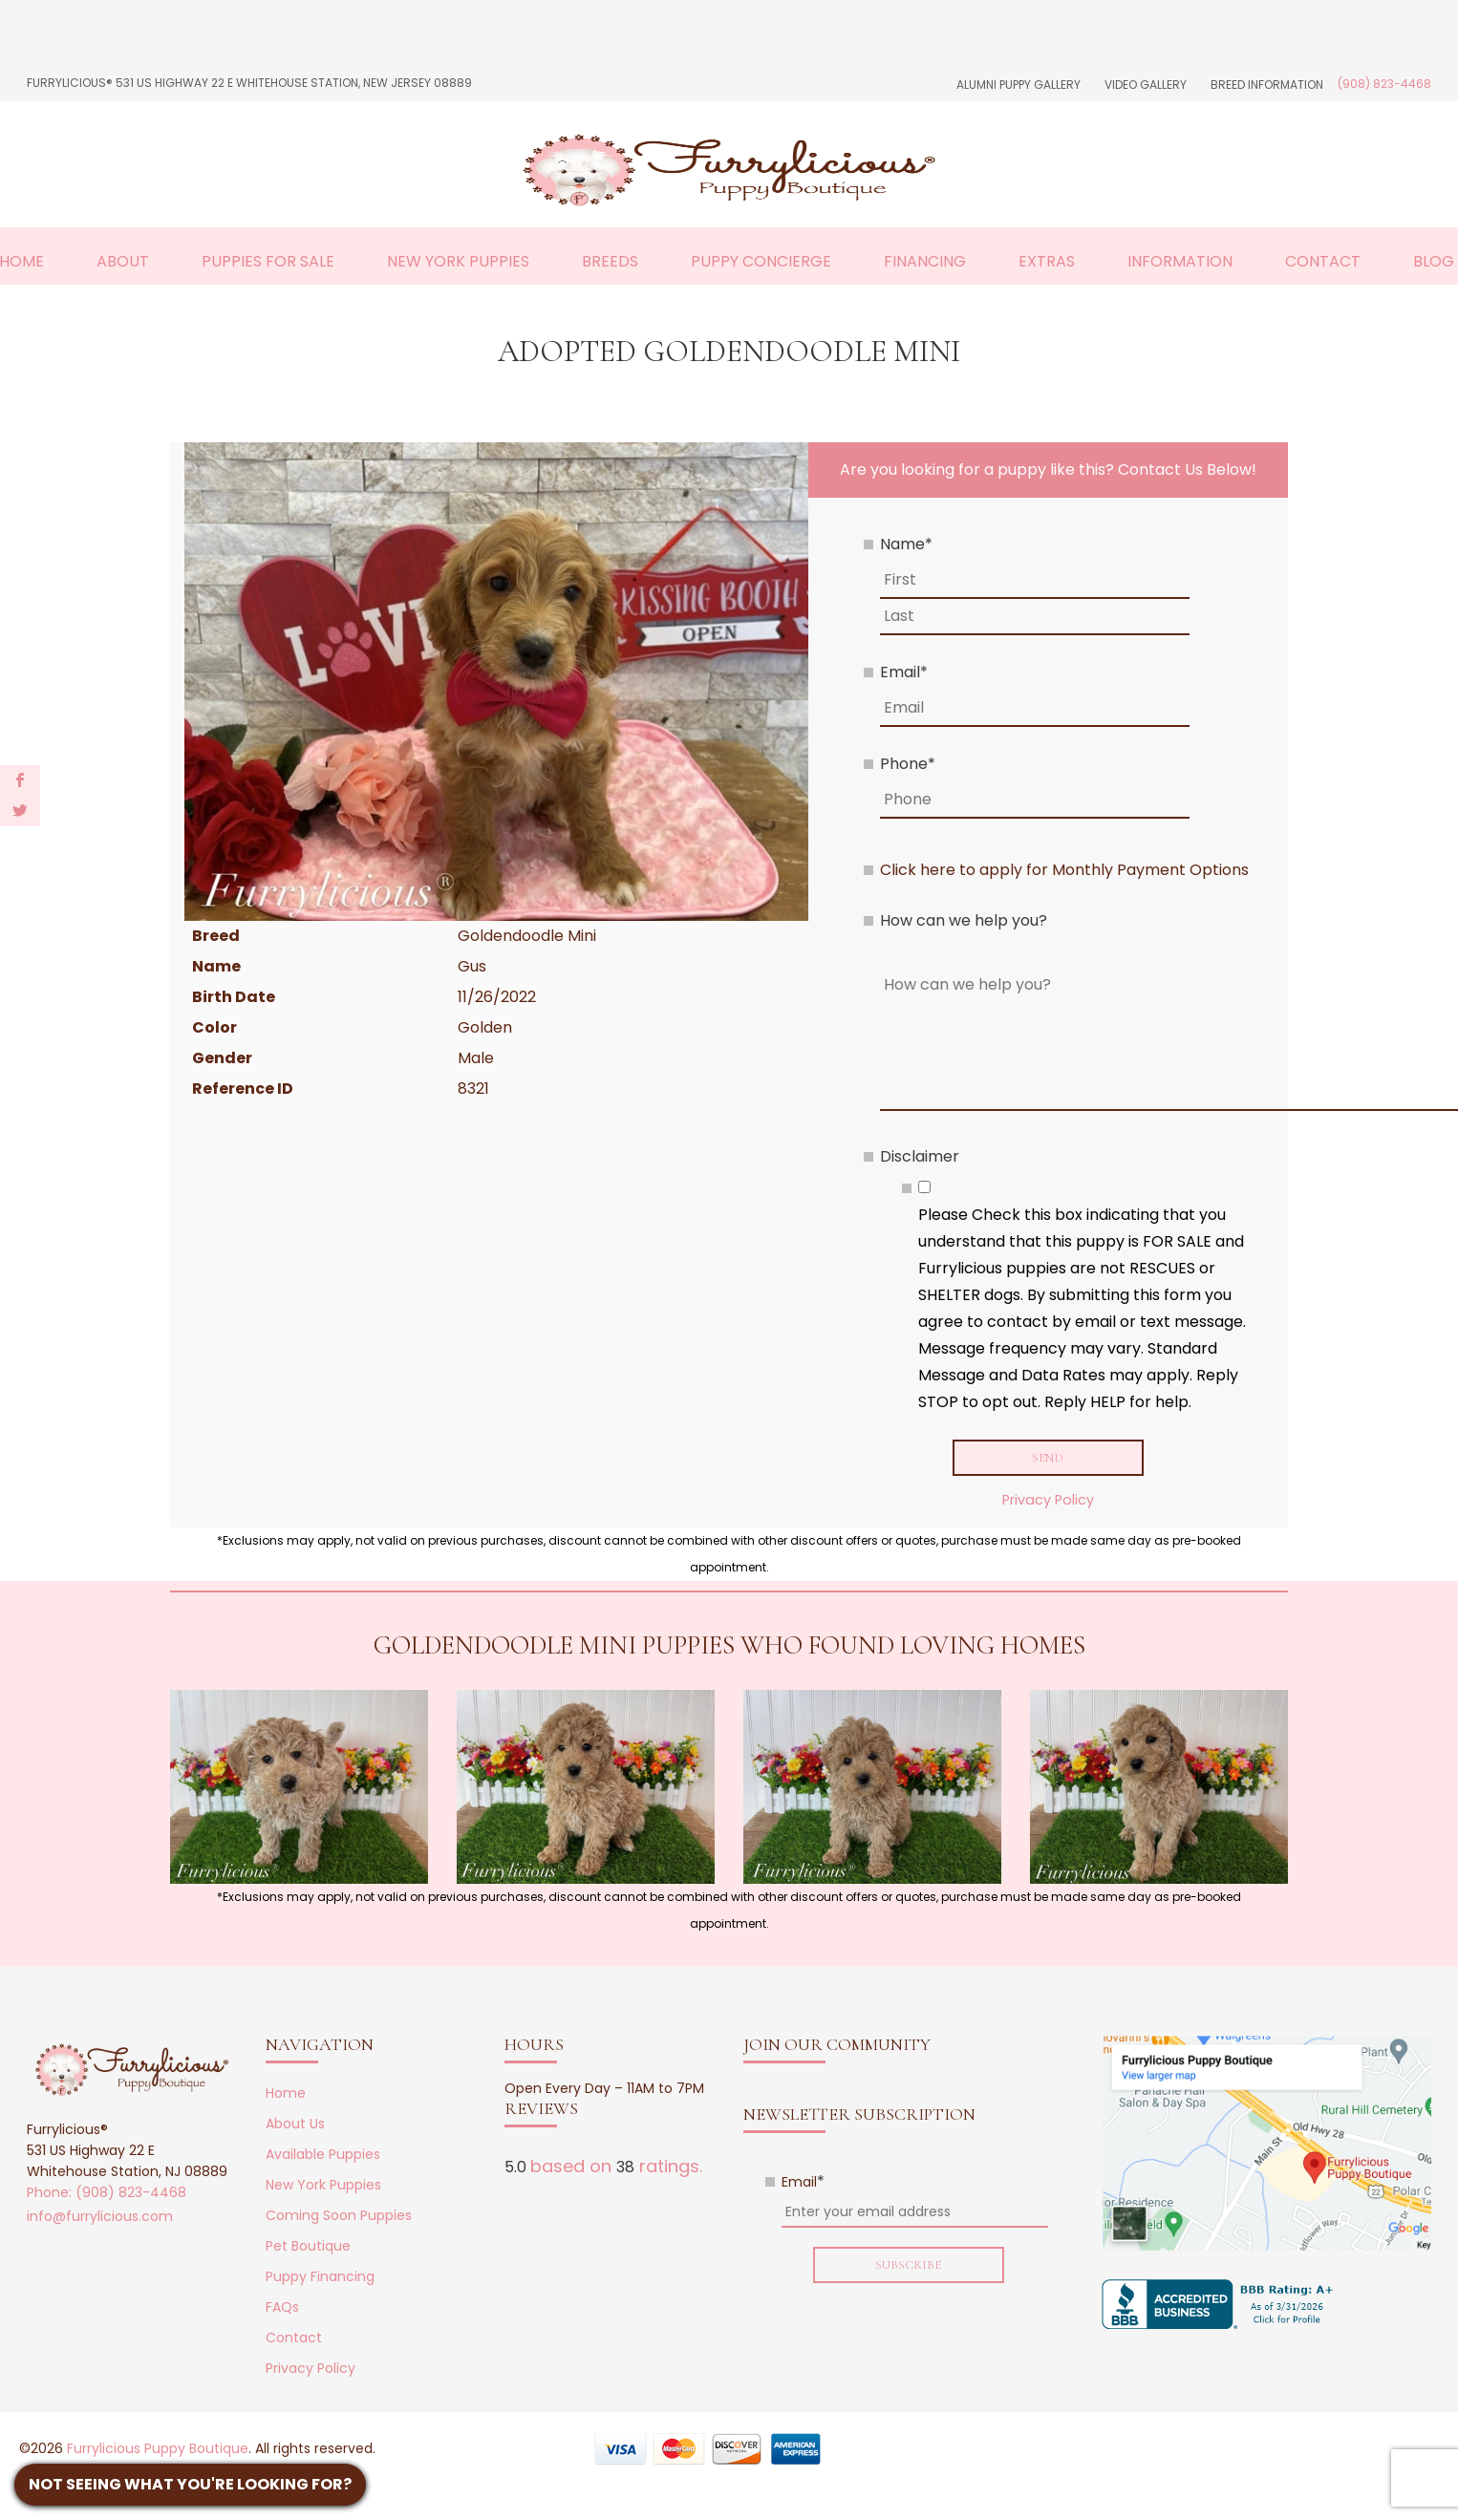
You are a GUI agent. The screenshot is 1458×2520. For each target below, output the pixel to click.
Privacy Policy (1048, 1502)
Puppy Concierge (761, 261)
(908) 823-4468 (1384, 83)
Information (1180, 261)
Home (286, 2095)
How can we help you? (963, 920)
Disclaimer (919, 1156)
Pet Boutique (308, 2248)
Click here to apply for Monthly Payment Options (1064, 870)
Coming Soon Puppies (339, 2218)
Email (904, 672)
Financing (925, 261)
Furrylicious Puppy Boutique (157, 2451)
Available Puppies (323, 2157)
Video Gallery (1145, 84)
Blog (1433, 261)
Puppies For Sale (268, 261)
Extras (1046, 261)
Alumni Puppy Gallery (1018, 84)
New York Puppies (458, 261)
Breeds (610, 261)
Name (906, 544)
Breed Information (1267, 84)
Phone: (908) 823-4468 (106, 2195)
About (122, 261)
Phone (907, 764)
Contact (1323, 261)
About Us (295, 2126)
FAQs (282, 2309)
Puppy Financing (320, 2279)
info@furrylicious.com (100, 2219)
